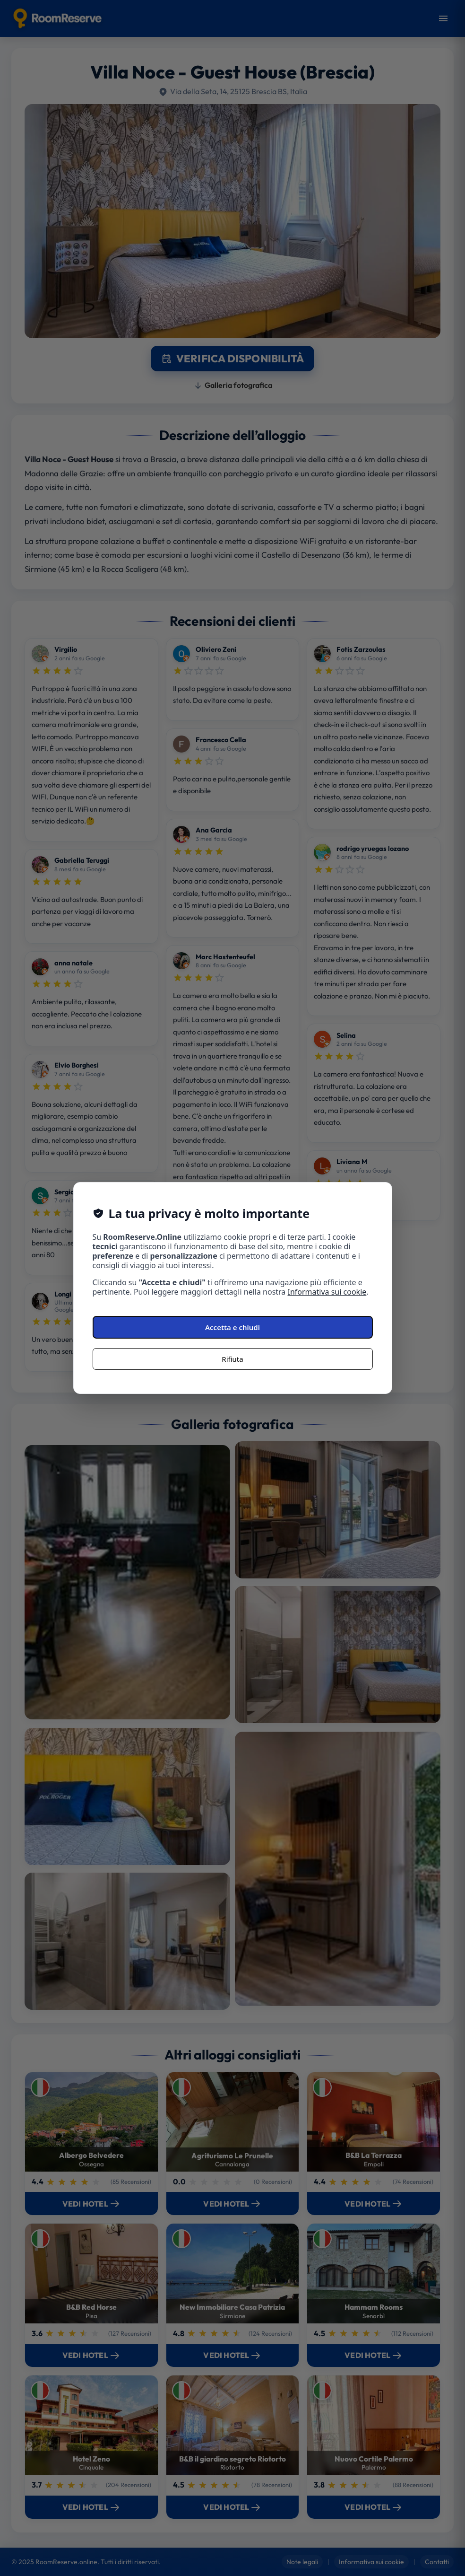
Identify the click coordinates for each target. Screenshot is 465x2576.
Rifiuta (232, 1359)
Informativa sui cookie (327, 1292)
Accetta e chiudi (232, 1327)
